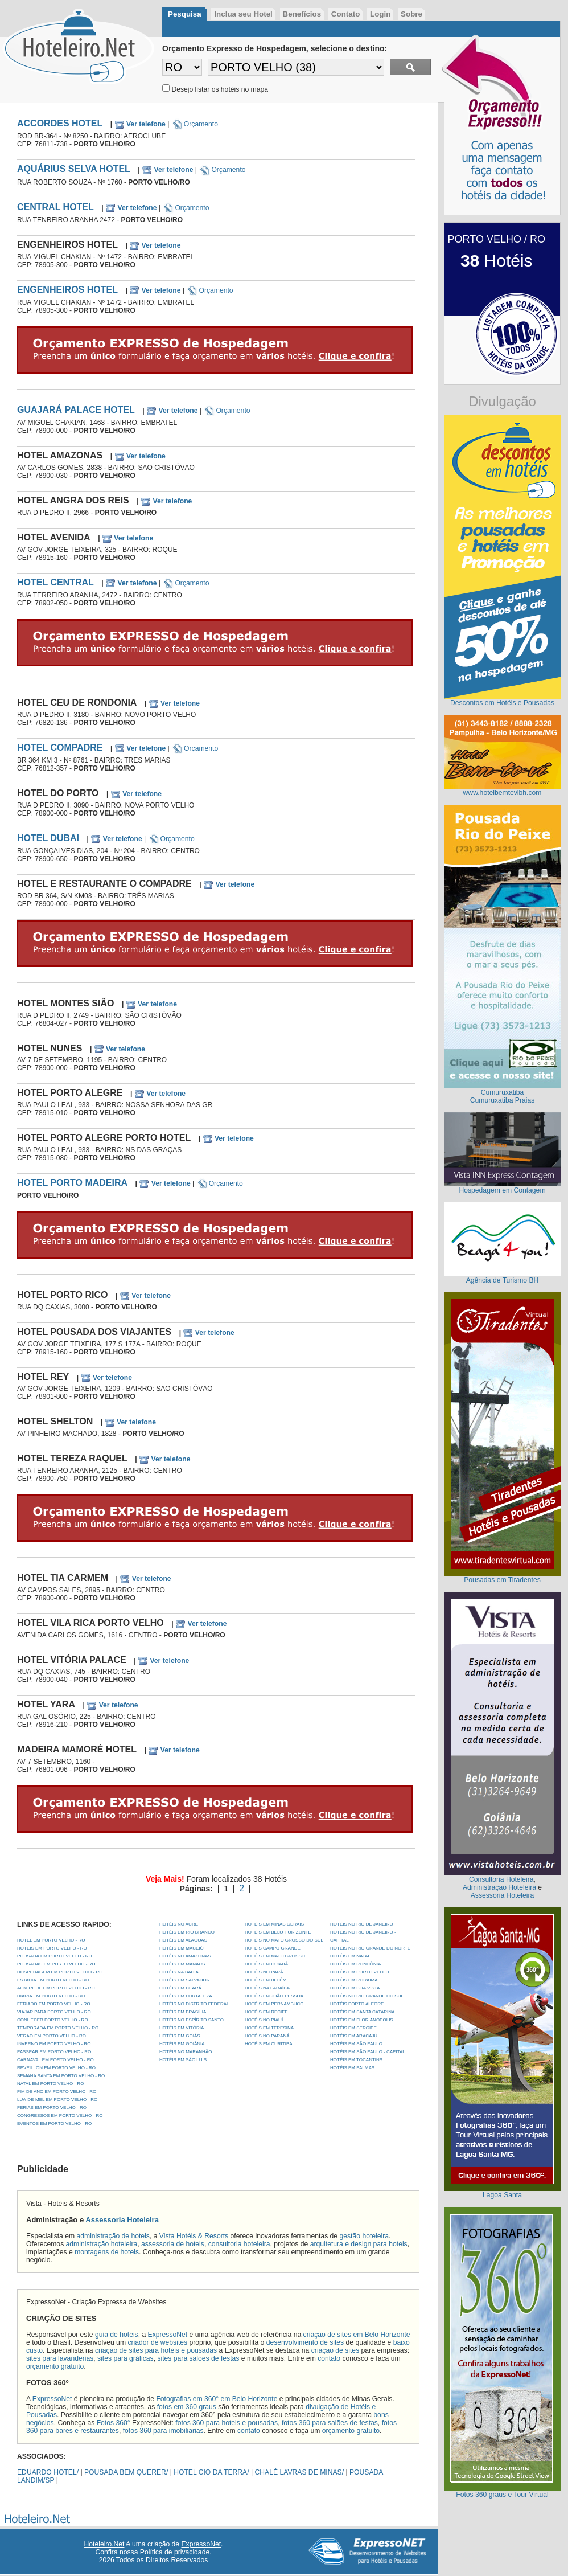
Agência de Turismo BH (502, 1280)
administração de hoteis (113, 2236)
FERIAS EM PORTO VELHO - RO (52, 2107)
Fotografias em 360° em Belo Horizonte (216, 2399)
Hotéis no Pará (264, 1972)
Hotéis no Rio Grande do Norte (370, 1948)
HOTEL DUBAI (48, 838)
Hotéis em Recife (266, 2011)
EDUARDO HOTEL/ (48, 2472)
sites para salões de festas (198, 2358)
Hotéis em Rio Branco (187, 1932)
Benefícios (302, 14)
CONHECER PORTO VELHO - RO (52, 2019)
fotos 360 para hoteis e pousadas (226, 2423)
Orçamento (194, 124)
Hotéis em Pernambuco (274, 2003)
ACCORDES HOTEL (59, 123)
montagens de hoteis (107, 2252)
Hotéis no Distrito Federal (194, 2003)
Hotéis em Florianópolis (361, 2019)
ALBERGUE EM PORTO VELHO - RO (56, 1988)
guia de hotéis (116, 2335)
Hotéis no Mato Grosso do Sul (284, 1940)
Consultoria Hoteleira (501, 1879)
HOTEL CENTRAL (55, 582)
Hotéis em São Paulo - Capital (367, 2051)
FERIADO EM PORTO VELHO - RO (53, 2003)
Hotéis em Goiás (179, 2035)
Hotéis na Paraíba (267, 1988)
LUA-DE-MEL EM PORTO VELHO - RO (57, 2099)
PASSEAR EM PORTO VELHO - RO (54, 2051)
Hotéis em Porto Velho (359, 1972)
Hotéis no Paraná (267, 2035)
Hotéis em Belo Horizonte (278, 1932)
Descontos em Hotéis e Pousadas (502, 703)
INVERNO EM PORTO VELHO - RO (54, 2043)
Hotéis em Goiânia (182, 2043)
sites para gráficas (125, 2358)
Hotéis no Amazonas (185, 1956)
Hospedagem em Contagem (502, 1190)
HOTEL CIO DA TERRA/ (211, 2472)
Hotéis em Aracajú (353, 2035)
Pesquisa (184, 14)
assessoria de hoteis (172, 2244)
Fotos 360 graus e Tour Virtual (502, 2495)
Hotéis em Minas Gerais (274, 1924)
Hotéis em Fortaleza (185, 1995)
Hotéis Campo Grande (273, 1948)
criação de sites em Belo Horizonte (356, 2335)
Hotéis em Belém (265, 1980)
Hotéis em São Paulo (356, 2043)
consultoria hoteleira (239, 2244)
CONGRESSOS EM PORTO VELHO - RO (59, 2115)
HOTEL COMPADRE (60, 747)
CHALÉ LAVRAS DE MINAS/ (299, 2472)
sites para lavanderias (59, 2358)
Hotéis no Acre (178, 1924)
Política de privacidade (174, 2552)
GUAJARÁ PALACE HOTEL (76, 410)
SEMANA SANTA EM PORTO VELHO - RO (61, 2075)
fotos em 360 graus (186, 2407)
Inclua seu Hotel (243, 14)
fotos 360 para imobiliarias (163, 2431)
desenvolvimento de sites (305, 2342)
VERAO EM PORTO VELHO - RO (51, 2035)
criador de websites (157, 2342)
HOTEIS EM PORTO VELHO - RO (52, 1948)
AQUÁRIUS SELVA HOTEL (73, 169)
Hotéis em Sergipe (353, 2027)
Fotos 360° (113, 2423)
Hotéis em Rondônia (355, 1964)
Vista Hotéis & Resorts (193, 2236)
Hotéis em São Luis (183, 2059)
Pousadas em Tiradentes (502, 1580)
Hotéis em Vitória (181, 2027)
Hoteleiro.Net (104, 2544)
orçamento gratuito (55, 2366)
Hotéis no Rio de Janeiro (361, 1924)
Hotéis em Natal (350, 1956)
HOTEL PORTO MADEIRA (72, 1182)
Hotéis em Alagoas (183, 1940)
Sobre (411, 14)
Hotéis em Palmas (352, 2067)
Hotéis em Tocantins (356, 2059)
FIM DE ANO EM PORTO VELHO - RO (56, 2091)
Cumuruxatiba (502, 1092)
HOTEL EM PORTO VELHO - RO (51, 1940)
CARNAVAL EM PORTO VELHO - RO (55, 2059)
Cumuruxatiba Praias (502, 1100)
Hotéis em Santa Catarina (362, 2011)
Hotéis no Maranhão (185, 2051)
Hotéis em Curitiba (269, 2043)
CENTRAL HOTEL (55, 207)
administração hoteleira (102, 2244)
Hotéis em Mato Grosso (275, 1956)
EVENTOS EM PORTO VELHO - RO (54, 2123)
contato (329, 2358)
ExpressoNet (168, 2335)
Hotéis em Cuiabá (266, 1964)
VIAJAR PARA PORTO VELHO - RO (54, 2011)
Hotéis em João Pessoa (274, 1995)
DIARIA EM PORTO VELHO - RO (51, 1995)
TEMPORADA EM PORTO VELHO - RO (57, 2027)
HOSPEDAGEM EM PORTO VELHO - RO (59, 1972)
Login (380, 14)
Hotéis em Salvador (184, 1980)
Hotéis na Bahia (179, 1972)
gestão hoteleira (364, 2236)
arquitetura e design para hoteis (359, 2244)
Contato (345, 14)
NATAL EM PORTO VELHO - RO (50, 2083)
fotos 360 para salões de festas (330, 2423)
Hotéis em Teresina (269, 2027)
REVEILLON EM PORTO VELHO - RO (56, 2067)
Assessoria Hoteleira (122, 2219)
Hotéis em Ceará (180, 1988)
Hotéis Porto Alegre (357, 2003)
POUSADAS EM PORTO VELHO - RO (56, 1964)
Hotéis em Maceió (181, 1948)
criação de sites (335, 2350)
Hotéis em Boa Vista (355, 1988)
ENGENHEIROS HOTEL (67, 289)
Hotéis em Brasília (182, 2011)
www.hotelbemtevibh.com (502, 793)
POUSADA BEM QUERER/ (126, 2472)
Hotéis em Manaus (182, 1964)
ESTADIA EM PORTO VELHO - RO (53, 1980)
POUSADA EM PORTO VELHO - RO (54, 1956)
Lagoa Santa (502, 2195)
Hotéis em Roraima (354, 1980)
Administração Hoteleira (499, 1887)
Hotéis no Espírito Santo (191, 2019)
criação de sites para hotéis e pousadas (156, 2350)
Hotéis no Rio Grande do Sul (367, 1995)
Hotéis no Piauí (264, 2019)
